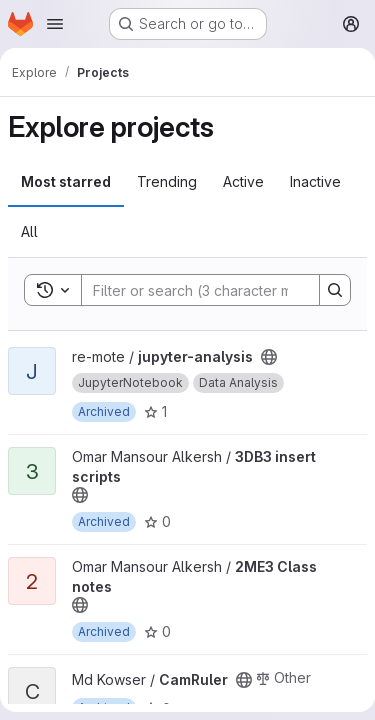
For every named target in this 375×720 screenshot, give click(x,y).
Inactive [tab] (315, 181)
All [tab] (29, 231)
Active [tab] (243, 181)
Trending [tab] (167, 181)
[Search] (213, 290)
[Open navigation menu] (55, 24)
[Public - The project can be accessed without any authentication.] (269, 357)
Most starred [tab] (66, 181)
